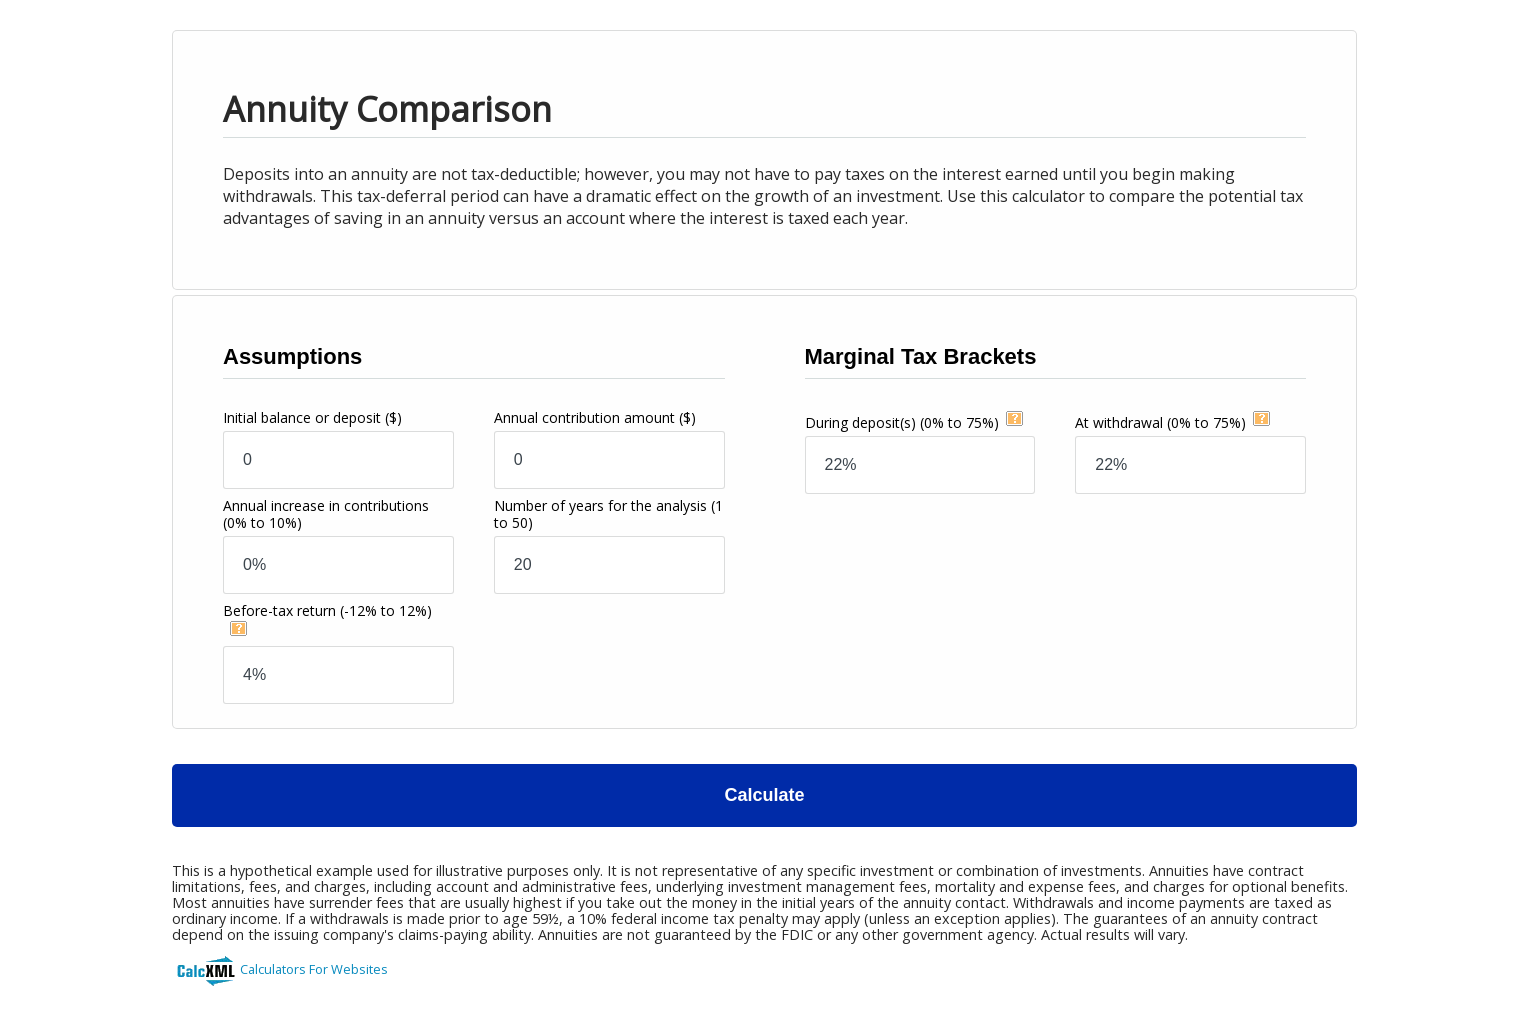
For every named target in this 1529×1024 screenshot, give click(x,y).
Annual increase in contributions (326, 514)
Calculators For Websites (314, 969)
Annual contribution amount (595, 417)
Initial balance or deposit (312, 417)
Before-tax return (327, 610)
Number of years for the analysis (608, 514)
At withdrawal (1160, 422)
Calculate (764, 795)
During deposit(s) (902, 422)
